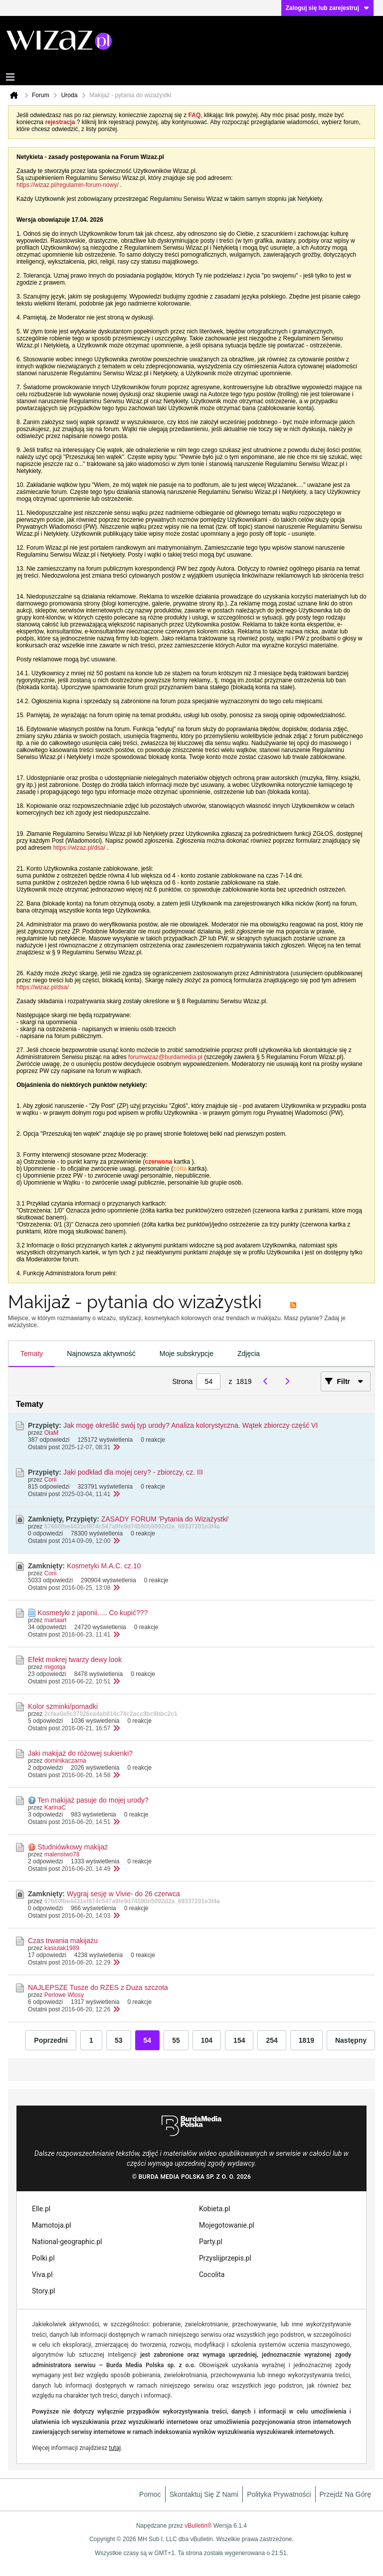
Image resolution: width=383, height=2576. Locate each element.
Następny (351, 2040)
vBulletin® (198, 2525)
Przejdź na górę (345, 2494)
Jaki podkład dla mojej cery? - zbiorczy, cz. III (133, 1472)
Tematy (31, 1354)
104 (206, 2040)
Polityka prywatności (279, 2494)
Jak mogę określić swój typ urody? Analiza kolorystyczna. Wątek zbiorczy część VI (190, 1425)
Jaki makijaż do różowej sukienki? (80, 1753)
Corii (50, 1479)
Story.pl (43, 2291)
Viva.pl (42, 2274)
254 (271, 2040)
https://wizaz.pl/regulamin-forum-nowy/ (67, 184)
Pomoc (150, 2494)
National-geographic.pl (67, 2242)
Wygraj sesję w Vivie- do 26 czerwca (123, 1894)
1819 (306, 2040)
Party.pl (210, 2242)
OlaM (51, 1432)
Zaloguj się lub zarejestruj (327, 7)
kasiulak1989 (61, 1948)
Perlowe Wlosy (64, 1994)
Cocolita (211, 2274)
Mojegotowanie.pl (226, 2225)
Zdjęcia (248, 1354)
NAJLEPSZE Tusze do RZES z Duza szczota (98, 1987)
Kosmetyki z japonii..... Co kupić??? (92, 1613)
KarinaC (55, 1807)
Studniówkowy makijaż (72, 1847)
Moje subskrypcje (186, 1354)
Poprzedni (51, 2040)
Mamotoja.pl (51, 2225)
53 (119, 2040)
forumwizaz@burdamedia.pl (165, 1057)
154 (239, 2040)
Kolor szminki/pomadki (63, 1706)
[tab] (31, 1354)
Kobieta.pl (214, 2209)
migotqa (55, 1667)
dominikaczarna (65, 1760)
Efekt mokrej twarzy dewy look (75, 1660)
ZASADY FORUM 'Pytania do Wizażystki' (165, 1519)
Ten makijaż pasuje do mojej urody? (93, 1800)
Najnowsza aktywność (101, 1354)
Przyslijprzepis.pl (225, 2258)
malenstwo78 (62, 1854)
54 (148, 2040)
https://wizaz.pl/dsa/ (79, 847)
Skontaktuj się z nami (204, 2494)
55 (176, 2040)
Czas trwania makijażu (63, 1941)
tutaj (115, 2447)
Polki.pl (43, 2258)
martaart (55, 1620)
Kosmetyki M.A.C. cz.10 (104, 1566)
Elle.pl (41, 2209)
